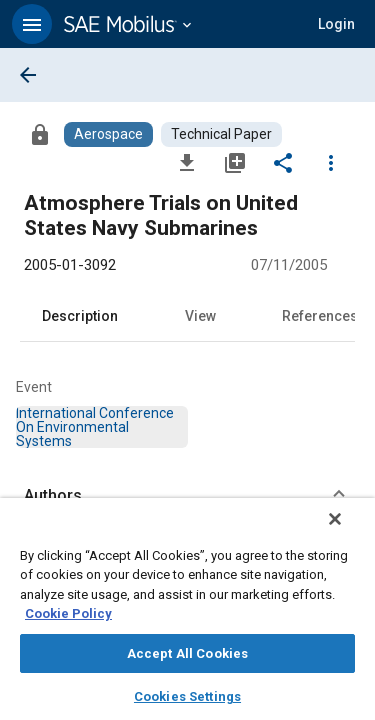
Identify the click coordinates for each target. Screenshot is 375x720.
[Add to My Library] (235, 162)
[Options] (331, 162)
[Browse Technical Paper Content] (221, 134)
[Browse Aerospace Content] (108, 134)
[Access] (40, 134)
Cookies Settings (187, 696)
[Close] (349, 532)
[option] (95, 427)
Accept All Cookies (187, 653)
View (200, 316)
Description (80, 316)
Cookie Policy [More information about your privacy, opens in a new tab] (68, 613)
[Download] (187, 162)
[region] (187, 615)
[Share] (283, 162)
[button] (32, 24)
